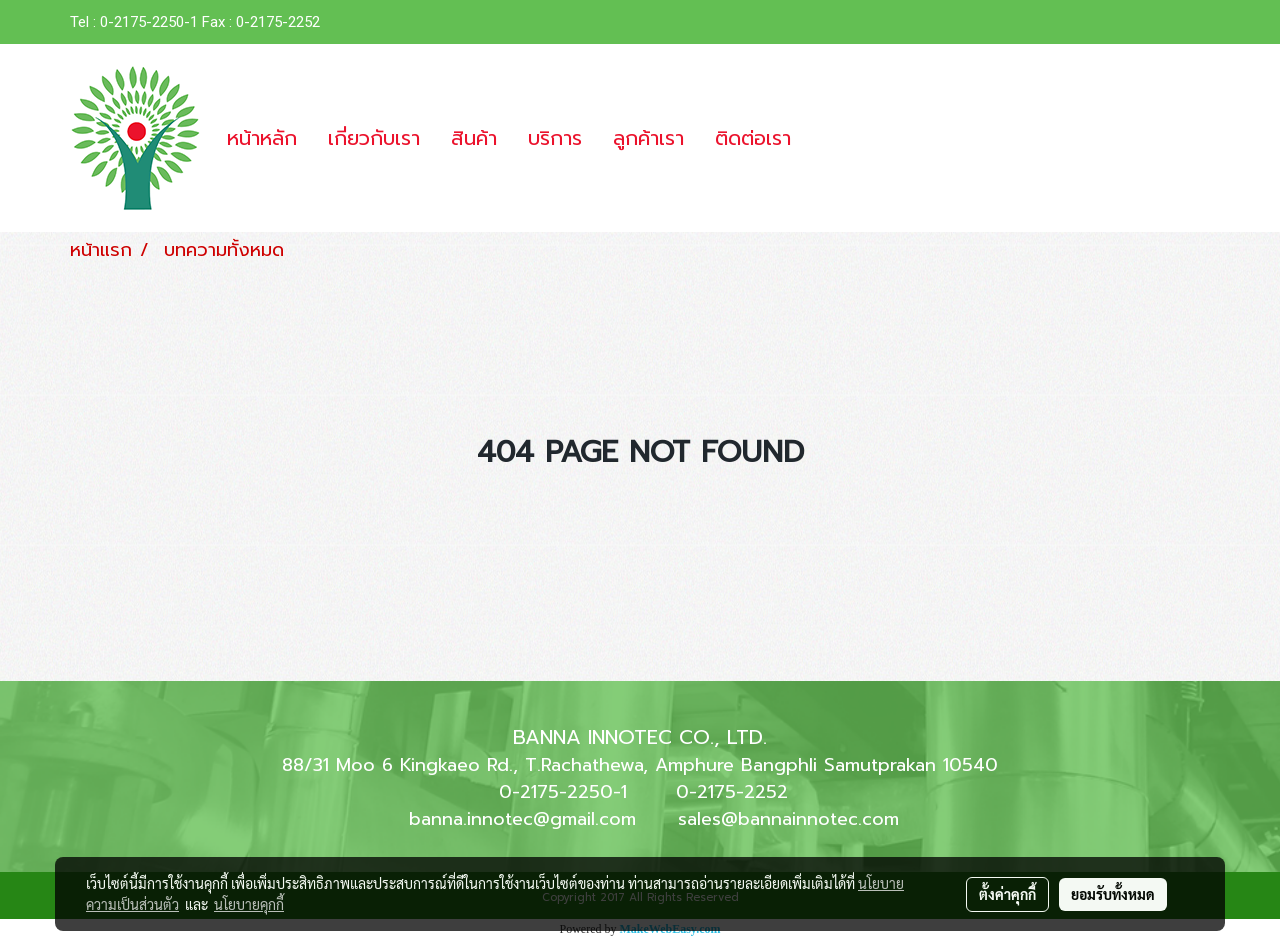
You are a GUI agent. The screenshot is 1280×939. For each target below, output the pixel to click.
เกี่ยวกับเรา (374, 138)
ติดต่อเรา (753, 138)
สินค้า (474, 138)
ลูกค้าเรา (648, 138)
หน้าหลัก (262, 138)
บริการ (555, 138)
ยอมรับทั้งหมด (1113, 894)
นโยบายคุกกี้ (249, 904)
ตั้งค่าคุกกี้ (1007, 894)
